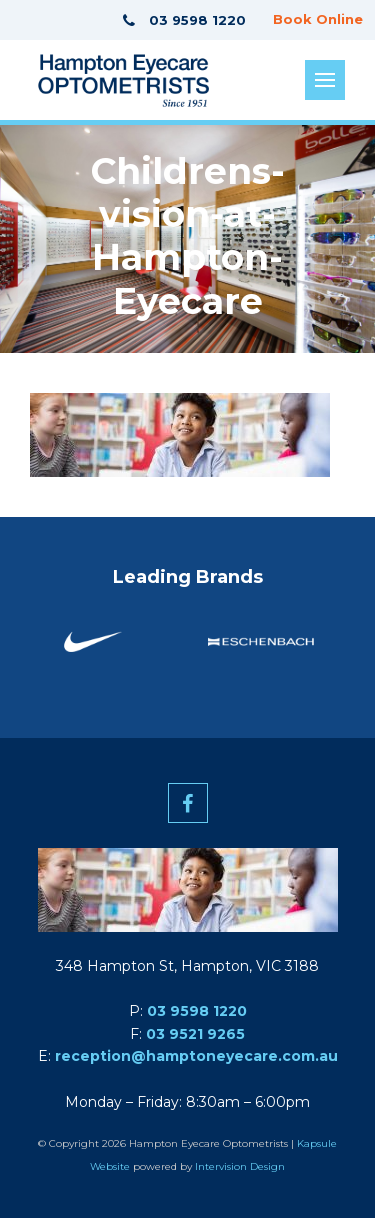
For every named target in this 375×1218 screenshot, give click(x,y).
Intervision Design (240, 1166)
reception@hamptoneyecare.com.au (196, 1056)
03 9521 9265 (195, 1034)
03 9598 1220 (197, 1011)
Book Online (318, 19)
